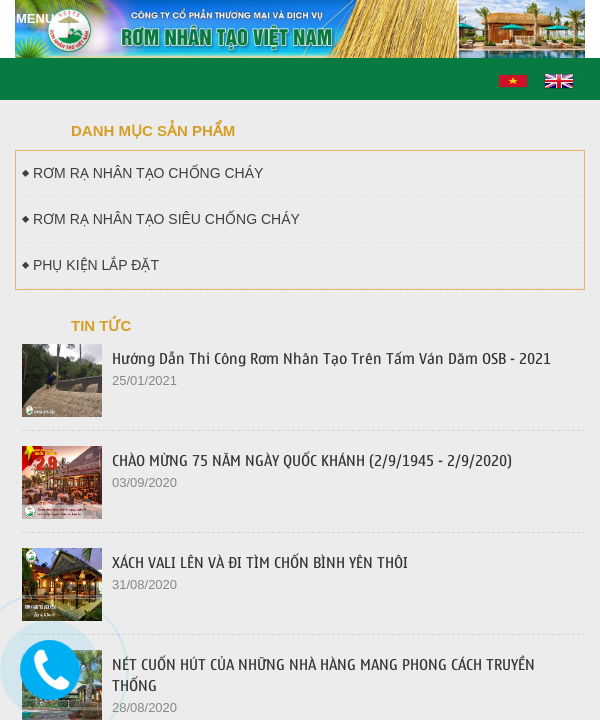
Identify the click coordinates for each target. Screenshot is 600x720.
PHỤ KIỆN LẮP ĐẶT (91, 265)
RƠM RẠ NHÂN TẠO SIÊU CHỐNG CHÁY (162, 219)
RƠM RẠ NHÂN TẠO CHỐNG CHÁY (143, 173)
